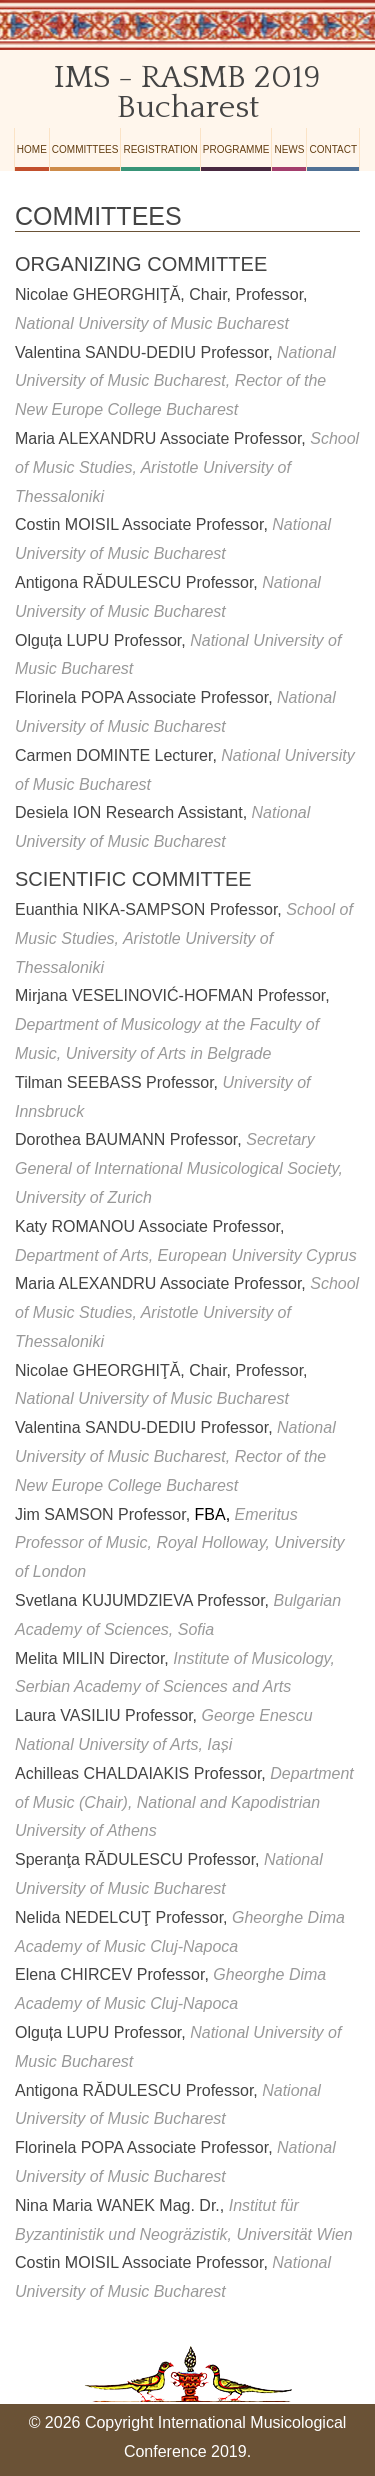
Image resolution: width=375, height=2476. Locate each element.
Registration (160, 149)
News (289, 149)
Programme (236, 149)
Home (32, 149)
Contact (333, 149)
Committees (85, 149)
